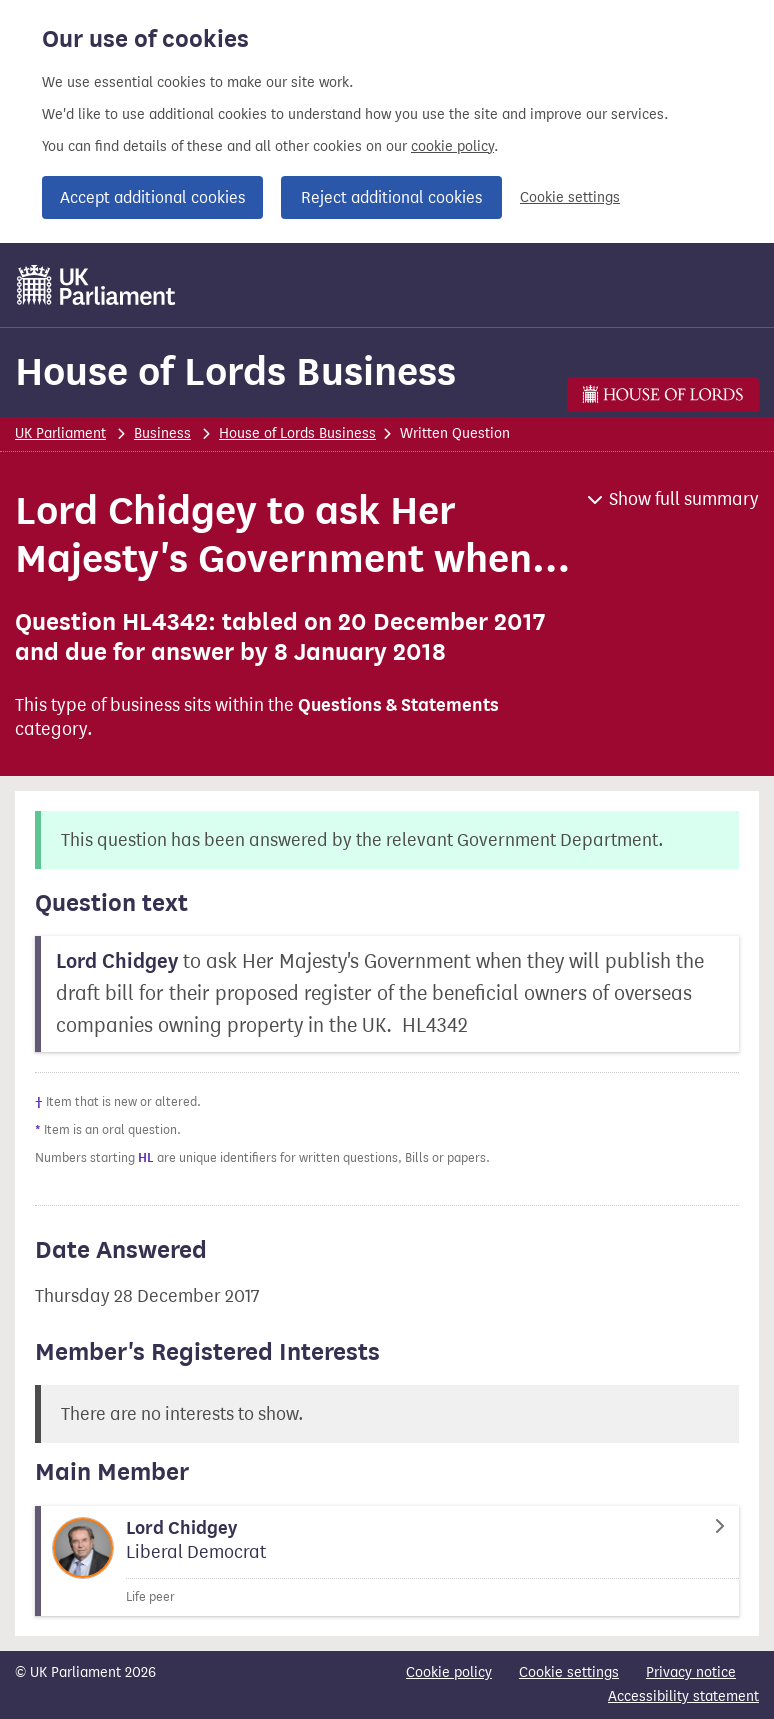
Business (162, 433)
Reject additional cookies (391, 197)
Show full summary (684, 499)
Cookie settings (570, 197)
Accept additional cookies (152, 197)
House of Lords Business (235, 371)
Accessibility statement (683, 1696)
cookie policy (452, 146)
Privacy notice (691, 1672)
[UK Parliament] (96, 285)
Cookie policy (449, 1672)
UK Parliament (60, 433)
